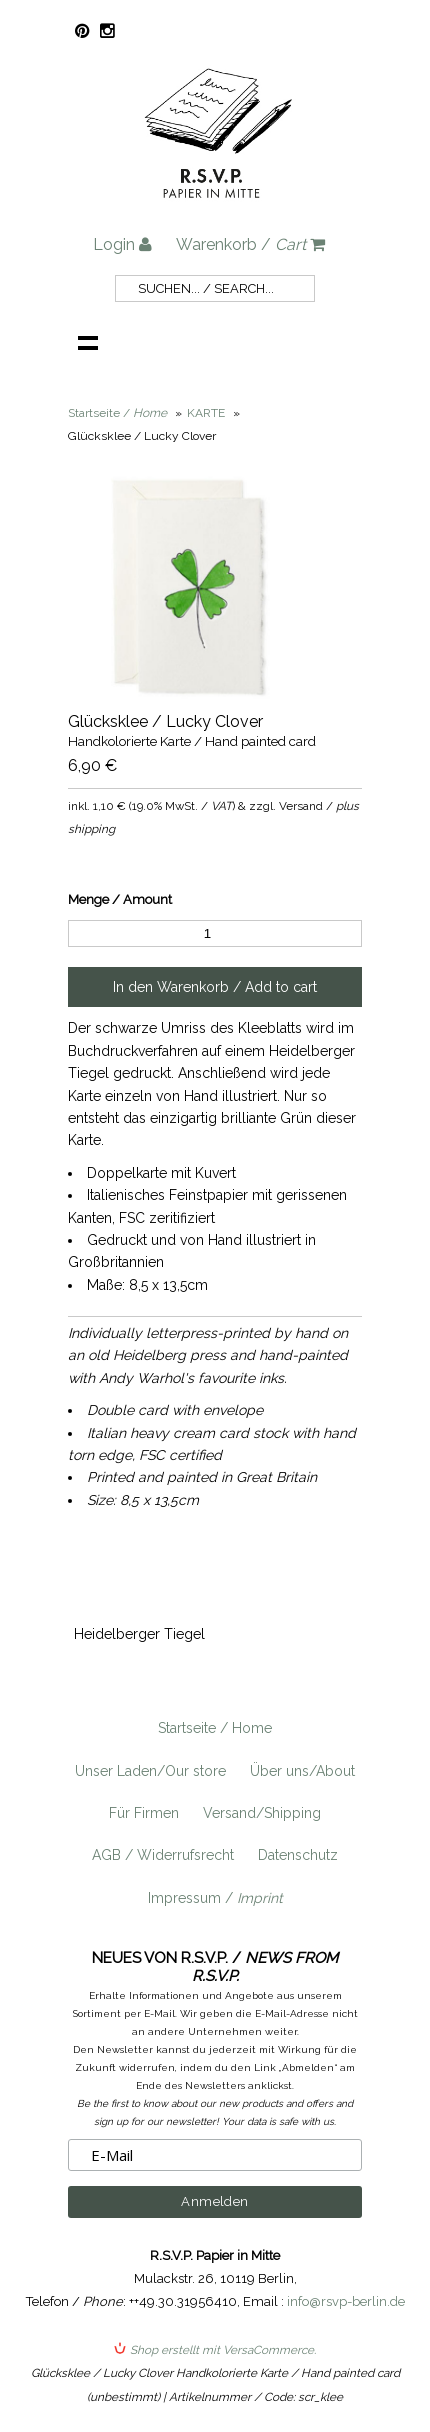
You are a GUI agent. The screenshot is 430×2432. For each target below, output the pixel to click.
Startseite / (117, 413)
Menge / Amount (120, 899)
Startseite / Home (215, 1728)
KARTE (206, 413)
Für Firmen (144, 1813)
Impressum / (215, 1898)
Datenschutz (298, 1855)
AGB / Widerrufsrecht (163, 1855)
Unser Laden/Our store (150, 1771)
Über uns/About (302, 1771)
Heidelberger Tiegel (139, 1634)
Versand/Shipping (262, 1813)
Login (122, 244)
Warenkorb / (250, 244)
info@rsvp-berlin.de (346, 2301)
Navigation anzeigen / (88, 342)
